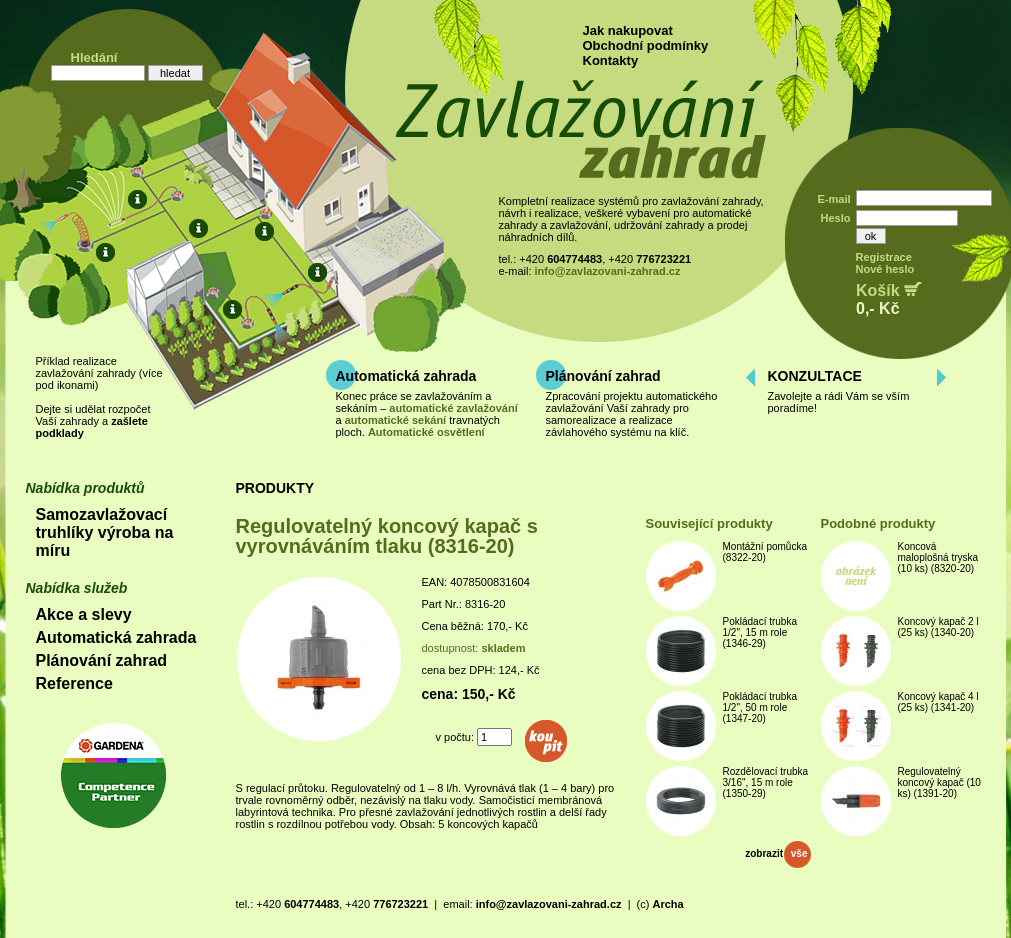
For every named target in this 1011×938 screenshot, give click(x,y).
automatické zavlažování (453, 408)
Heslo (836, 218)
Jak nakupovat (628, 30)
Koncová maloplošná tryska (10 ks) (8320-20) (938, 557)
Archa (667, 904)
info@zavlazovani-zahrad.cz (608, 271)
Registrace (884, 257)
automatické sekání (396, 420)
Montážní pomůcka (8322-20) (765, 552)
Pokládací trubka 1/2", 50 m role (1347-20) (760, 707)
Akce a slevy (84, 614)
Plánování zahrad (603, 376)
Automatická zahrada (406, 376)
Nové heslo (885, 269)
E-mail (833, 199)
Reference (74, 683)
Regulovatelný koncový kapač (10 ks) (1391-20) (939, 782)
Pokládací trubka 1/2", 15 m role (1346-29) (760, 632)
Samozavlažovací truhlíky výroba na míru (105, 532)
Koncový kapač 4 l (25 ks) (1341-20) (938, 702)
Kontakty (611, 60)
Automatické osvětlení (426, 432)
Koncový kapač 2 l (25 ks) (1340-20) (938, 627)
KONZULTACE (815, 376)
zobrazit (777, 853)
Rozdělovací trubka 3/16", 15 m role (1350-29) (766, 782)
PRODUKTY (275, 488)
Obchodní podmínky (646, 45)
